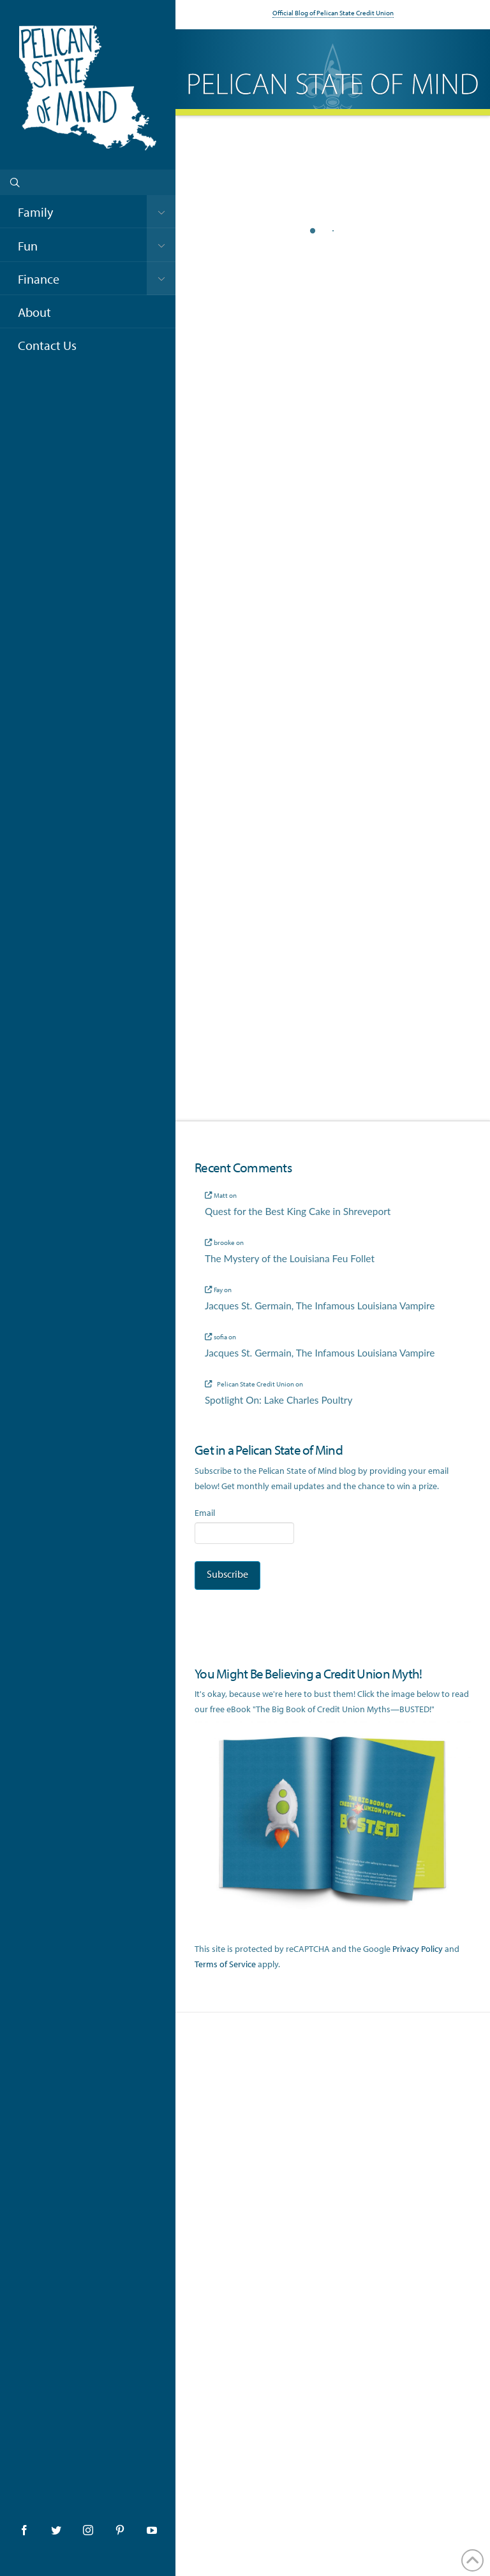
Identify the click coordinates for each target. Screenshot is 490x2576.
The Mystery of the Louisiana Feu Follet (290, 1258)
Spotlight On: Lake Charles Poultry (279, 1400)
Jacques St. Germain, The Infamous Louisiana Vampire (319, 1305)
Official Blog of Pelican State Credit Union (333, 12)
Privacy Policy (417, 1948)
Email (205, 1512)
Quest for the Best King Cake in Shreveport (297, 1211)
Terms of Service (225, 1964)
